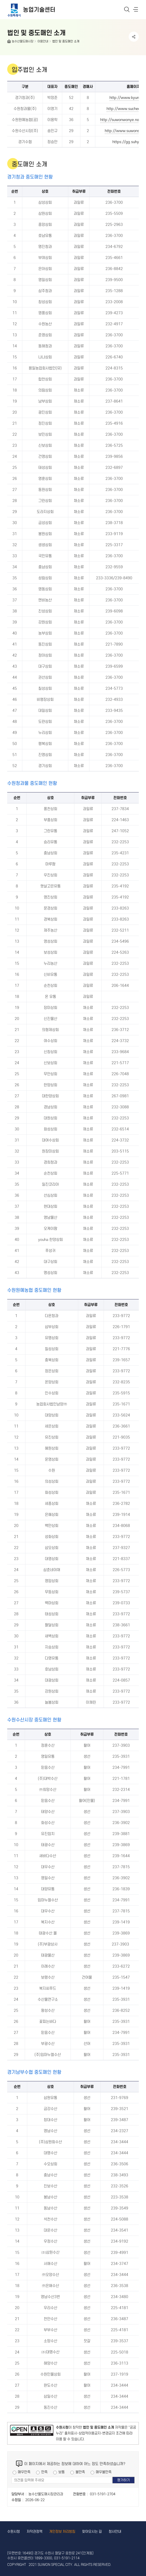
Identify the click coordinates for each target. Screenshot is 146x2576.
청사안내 (115, 2531)
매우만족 (24, 2472)
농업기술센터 (39, 9)
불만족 (80, 2472)
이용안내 (42, 41)
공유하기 (134, 37)
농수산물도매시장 (22, 41)
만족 (44, 2472)
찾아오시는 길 (92, 2531)
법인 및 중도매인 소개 (65, 41)
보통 (61, 2472)
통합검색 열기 (127, 9)
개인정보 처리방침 (62, 2531)
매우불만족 (104, 2472)
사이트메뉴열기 (136, 10)
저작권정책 (34, 2531)
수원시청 (13, 2531)
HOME (9, 42)
